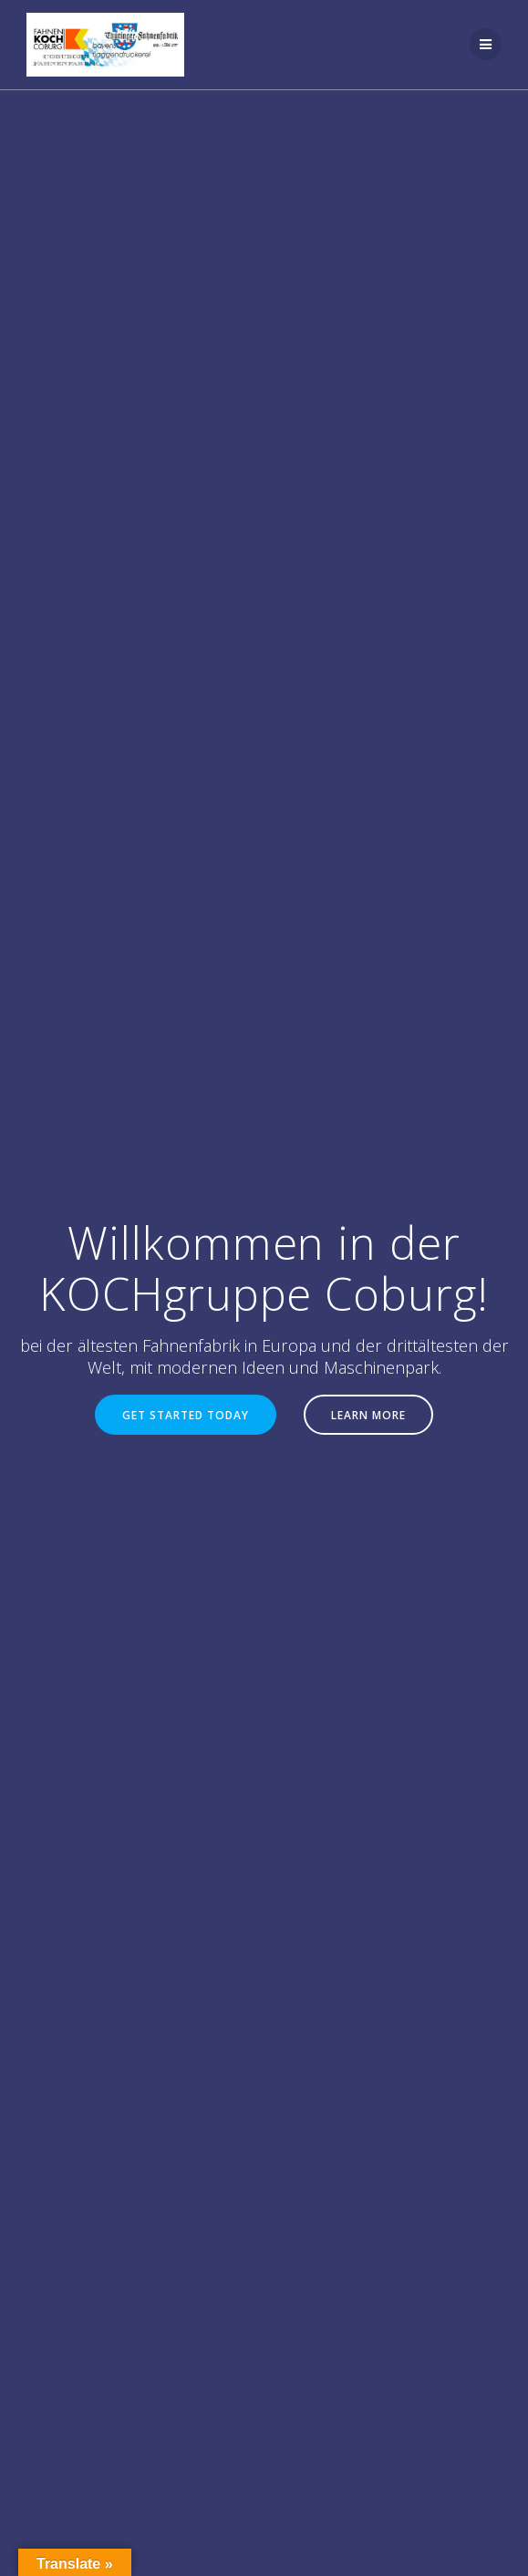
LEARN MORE (368, 1414)
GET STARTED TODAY (185, 1414)
